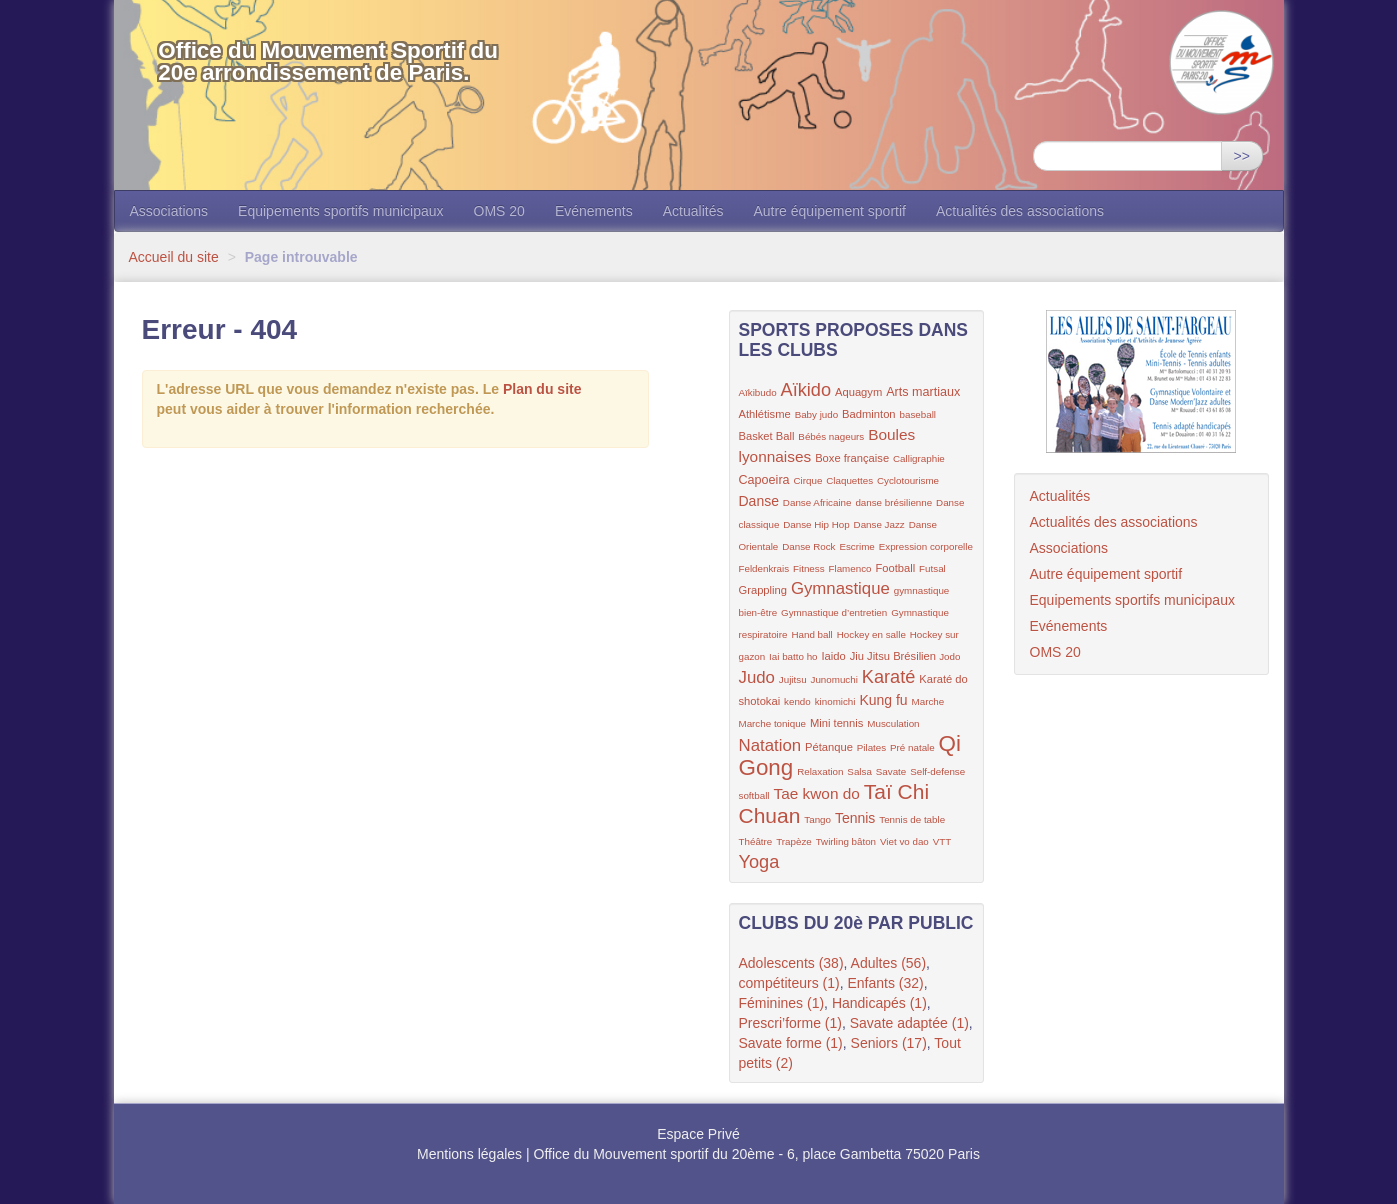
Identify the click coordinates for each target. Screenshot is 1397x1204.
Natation (770, 745)
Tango (817, 819)
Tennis (855, 818)
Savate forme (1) (791, 1043)
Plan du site (542, 389)
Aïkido (806, 390)
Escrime (856, 546)
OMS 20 (499, 211)
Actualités (693, 211)
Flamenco (850, 568)
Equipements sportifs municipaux (340, 211)
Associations (169, 211)
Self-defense (937, 771)
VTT (942, 841)
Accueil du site (174, 257)
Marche (928, 701)
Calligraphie (919, 458)
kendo (797, 701)
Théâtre (756, 841)
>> (1242, 156)
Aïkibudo (758, 392)
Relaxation (820, 771)
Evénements (594, 211)
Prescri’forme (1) (790, 1023)
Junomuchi (834, 679)
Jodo (949, 656)
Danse (759, 501)
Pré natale (912, 747)
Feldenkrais (764, 568)
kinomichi (835, 701)
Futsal (932, 568)
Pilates (871, 747)
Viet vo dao (904, 841)
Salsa (859, 771)
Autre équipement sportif (829, 211)
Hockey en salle (871, 634)
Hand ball (811, 634)
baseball (917, 414)
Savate (891, 771)
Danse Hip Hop (816, 524)
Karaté (889, 677)
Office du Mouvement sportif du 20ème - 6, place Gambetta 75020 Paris (757, 1154)
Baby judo (817, 414)
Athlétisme (765, 414)
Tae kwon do (816, 793)
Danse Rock (808, 546)
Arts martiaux (923, 392)
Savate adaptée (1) (909, 1023)
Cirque (808, 480)
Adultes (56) (888, 963)
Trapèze (794, 841)
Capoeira (764, 480)
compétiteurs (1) (789, 983)
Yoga (759, 862)
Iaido (833, 656)
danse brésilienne (893, 502)
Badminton (869, 414)
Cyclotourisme (908, 480)
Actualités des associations (1020, 211)
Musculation (893, 723)
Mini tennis (836, 723)
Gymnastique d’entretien (834, 612)
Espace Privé (698, 1134)
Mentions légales (469, 1154)
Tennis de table (912, 819)
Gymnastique (840, 588)
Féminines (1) (782, 1003)
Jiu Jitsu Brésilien (895, 656)
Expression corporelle (926, 546)
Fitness (809, 568)
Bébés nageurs (831, 436)
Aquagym (858, 392)
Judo (757, 677)
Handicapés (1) (879, 1003)
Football (895, 568)
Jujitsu (793, 679)
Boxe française (852, 458)
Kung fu (883, 700)
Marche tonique (773, 723)
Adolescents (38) (791, 963)
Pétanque (829, 747)
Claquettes (849, 480)
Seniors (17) (889, 1043)
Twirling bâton (846, 841)
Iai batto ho (793, 656)
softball (754, 795)
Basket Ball (767, 436)
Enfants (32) (885, 983)
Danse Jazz (879, 524)
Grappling (763, 590)
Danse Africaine (817, 502)
